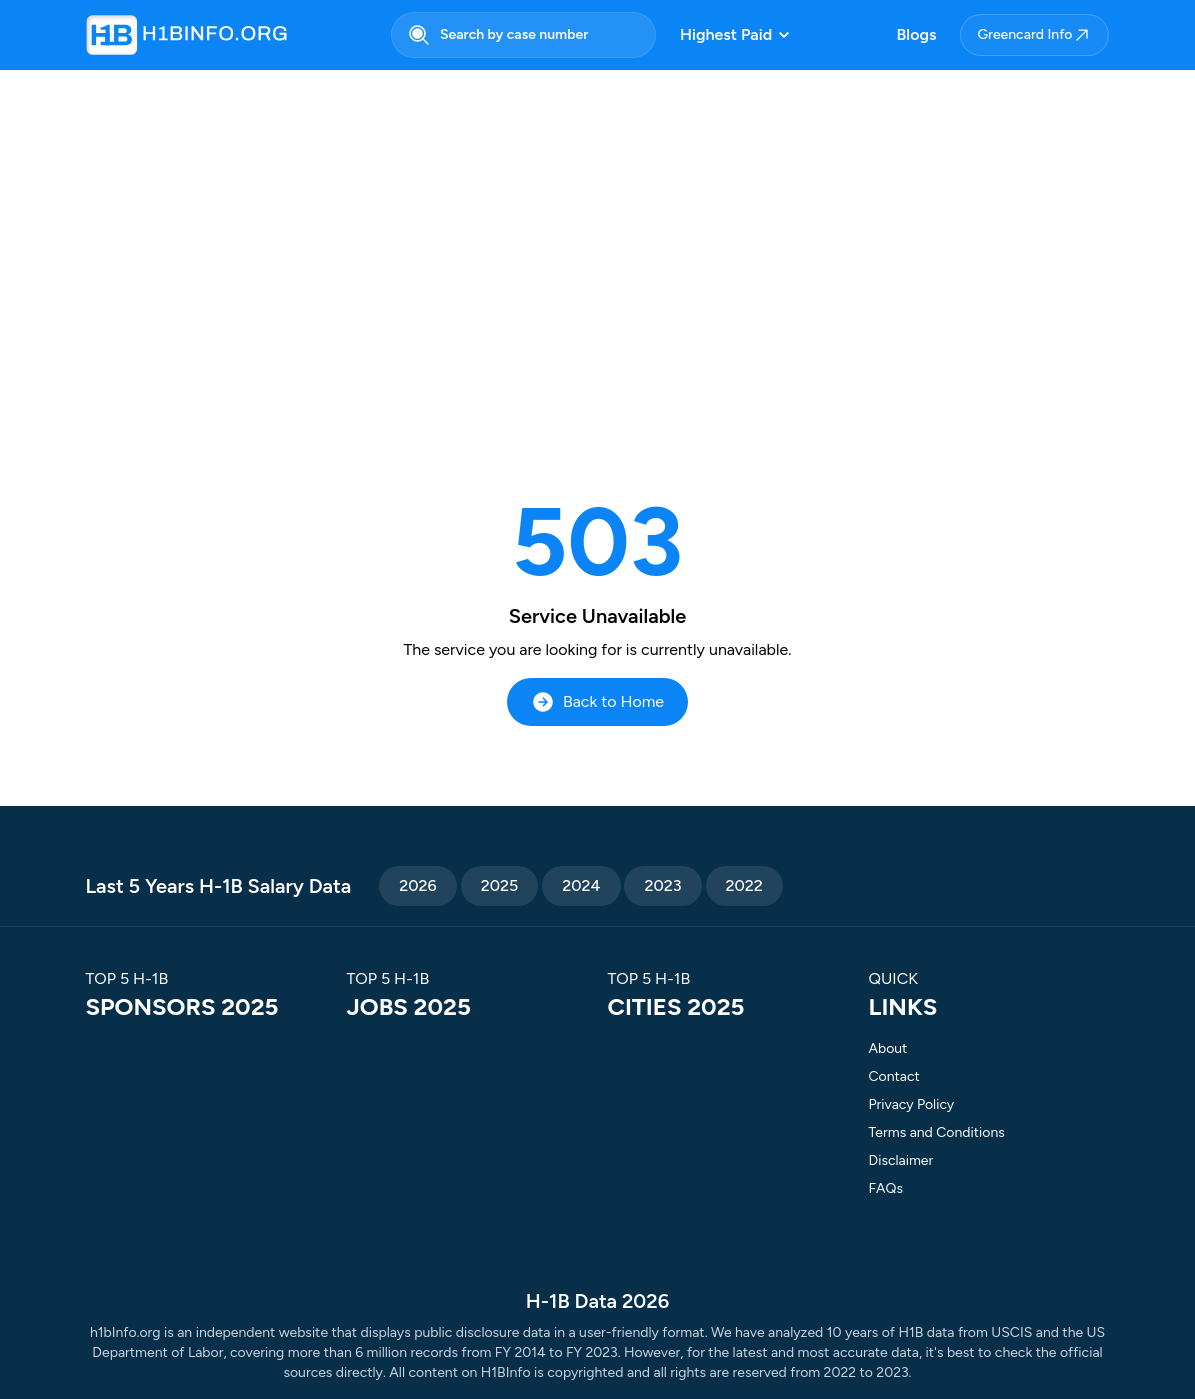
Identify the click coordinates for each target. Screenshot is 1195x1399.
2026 (417, 885)
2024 (581, 885)
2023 (662, 885)
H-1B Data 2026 (597, 1301)
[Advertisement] (597, 242)
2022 (744, 885)
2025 (500, 885)
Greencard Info (1034, 35)
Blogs (917, 34)
